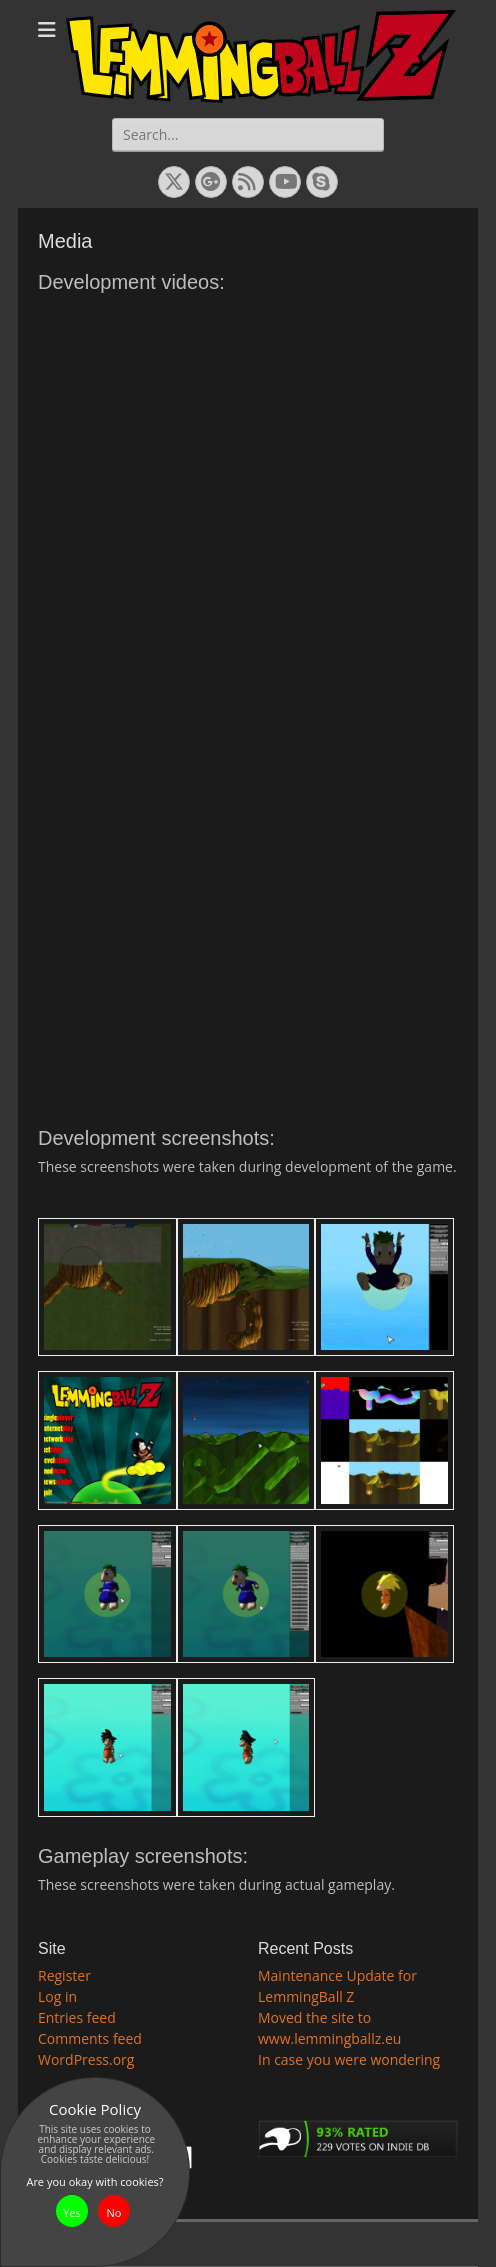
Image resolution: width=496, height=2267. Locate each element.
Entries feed (77, 2017)
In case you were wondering (349, 2059)
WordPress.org (86, 2059)
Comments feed (90, 2038)
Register (64, 1975)
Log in (57, 1996)
